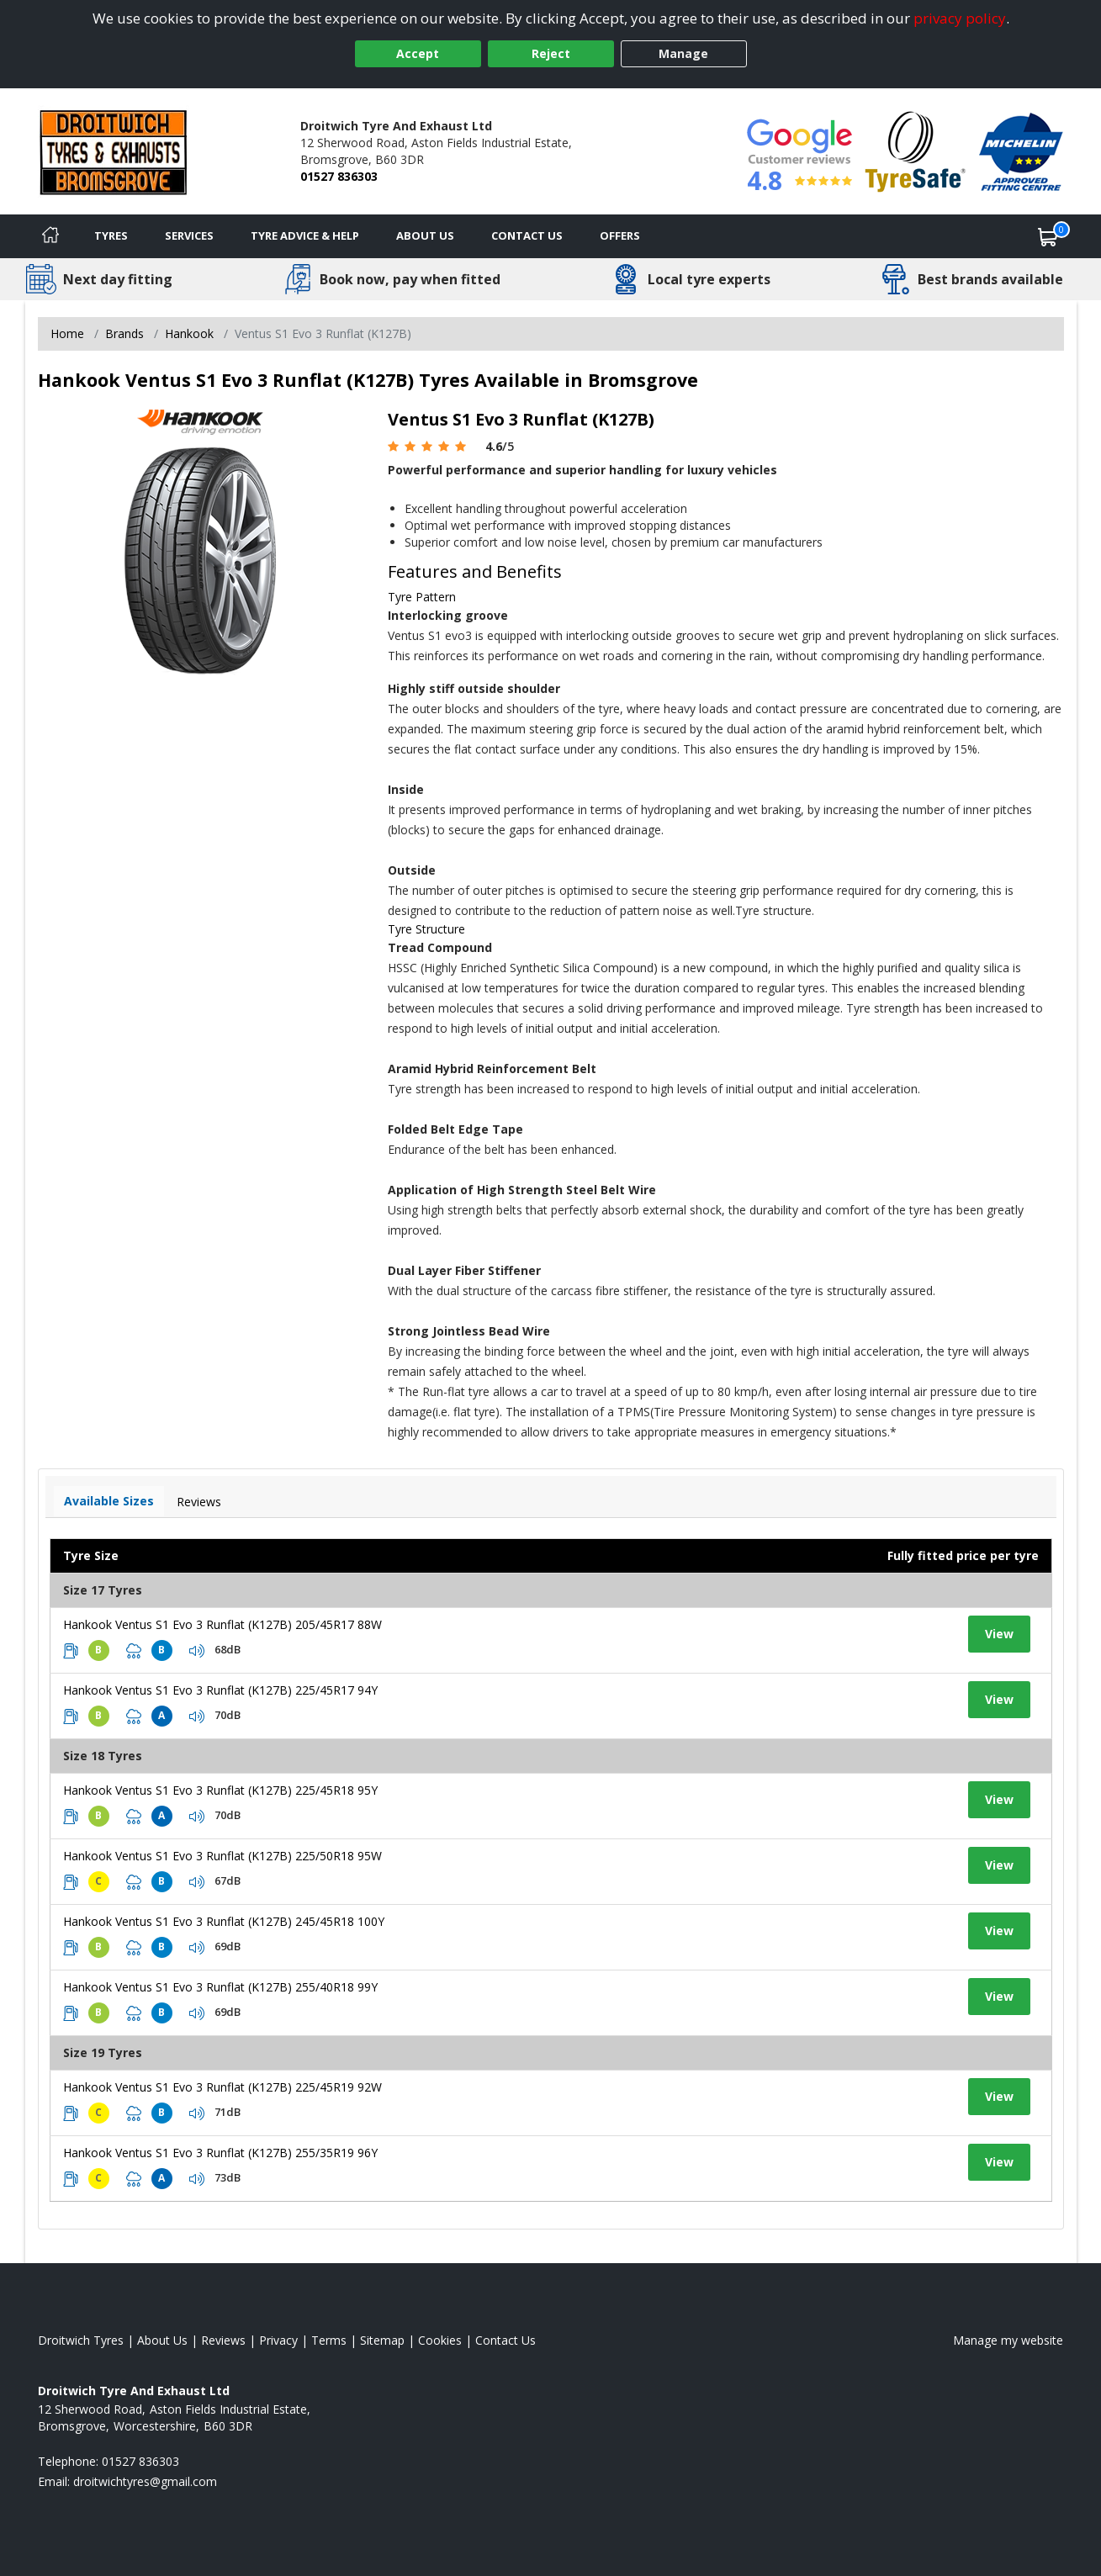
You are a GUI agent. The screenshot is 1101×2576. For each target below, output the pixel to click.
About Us (425, 235)
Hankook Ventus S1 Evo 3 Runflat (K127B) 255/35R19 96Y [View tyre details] (220, 2153)
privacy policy (959, 18)
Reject (551, 53)
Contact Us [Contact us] (527, 235)
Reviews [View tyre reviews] (199, 1502)
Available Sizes (109, 1501)
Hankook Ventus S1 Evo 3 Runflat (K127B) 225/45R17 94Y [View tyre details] (220, 1690)
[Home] (50, 236)
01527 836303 (339, 176)
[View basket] (1048, 236)
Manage (683, 53)
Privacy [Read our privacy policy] (278, 2340)
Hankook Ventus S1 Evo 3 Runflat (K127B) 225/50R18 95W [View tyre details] (222, 1856)
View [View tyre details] (999, 1634)
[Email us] (145, 2481)
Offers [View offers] (620, 235)
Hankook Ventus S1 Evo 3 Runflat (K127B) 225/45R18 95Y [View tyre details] (220, 1790)
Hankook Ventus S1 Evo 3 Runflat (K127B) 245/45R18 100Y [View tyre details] (223, 1921)
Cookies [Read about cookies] (440, 2340)
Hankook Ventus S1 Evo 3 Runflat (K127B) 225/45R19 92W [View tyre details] (222, 2087)
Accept (417, 53)
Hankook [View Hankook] (189, 333)
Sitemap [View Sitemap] (382, 2340)
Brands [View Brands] (124, 333)
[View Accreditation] (915, 150)
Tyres (111, 235)
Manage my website (1008, 2340)
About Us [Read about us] (162, 2340)
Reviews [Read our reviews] (223, 2340)
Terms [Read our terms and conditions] (329, 2340)
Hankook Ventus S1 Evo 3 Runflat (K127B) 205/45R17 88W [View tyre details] (222, 1624)
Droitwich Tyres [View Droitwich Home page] (81, 2340)
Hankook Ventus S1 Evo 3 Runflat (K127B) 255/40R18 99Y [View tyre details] (220, 1987)
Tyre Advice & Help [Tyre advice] (305, 235)
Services (189, 235)
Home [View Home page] (67, 333)
